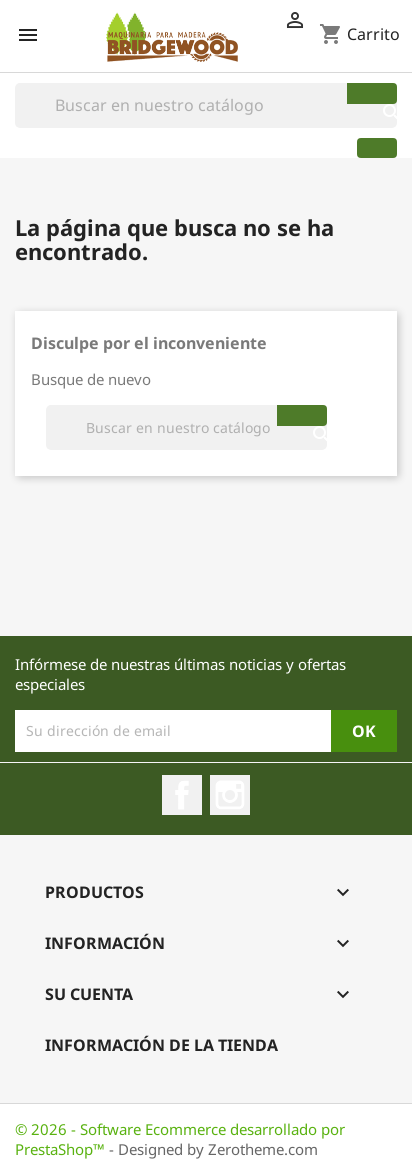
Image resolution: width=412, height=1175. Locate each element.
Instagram (230, 795)
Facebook (182, 795)
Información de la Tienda (161, 1045)
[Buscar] (206, 105)
